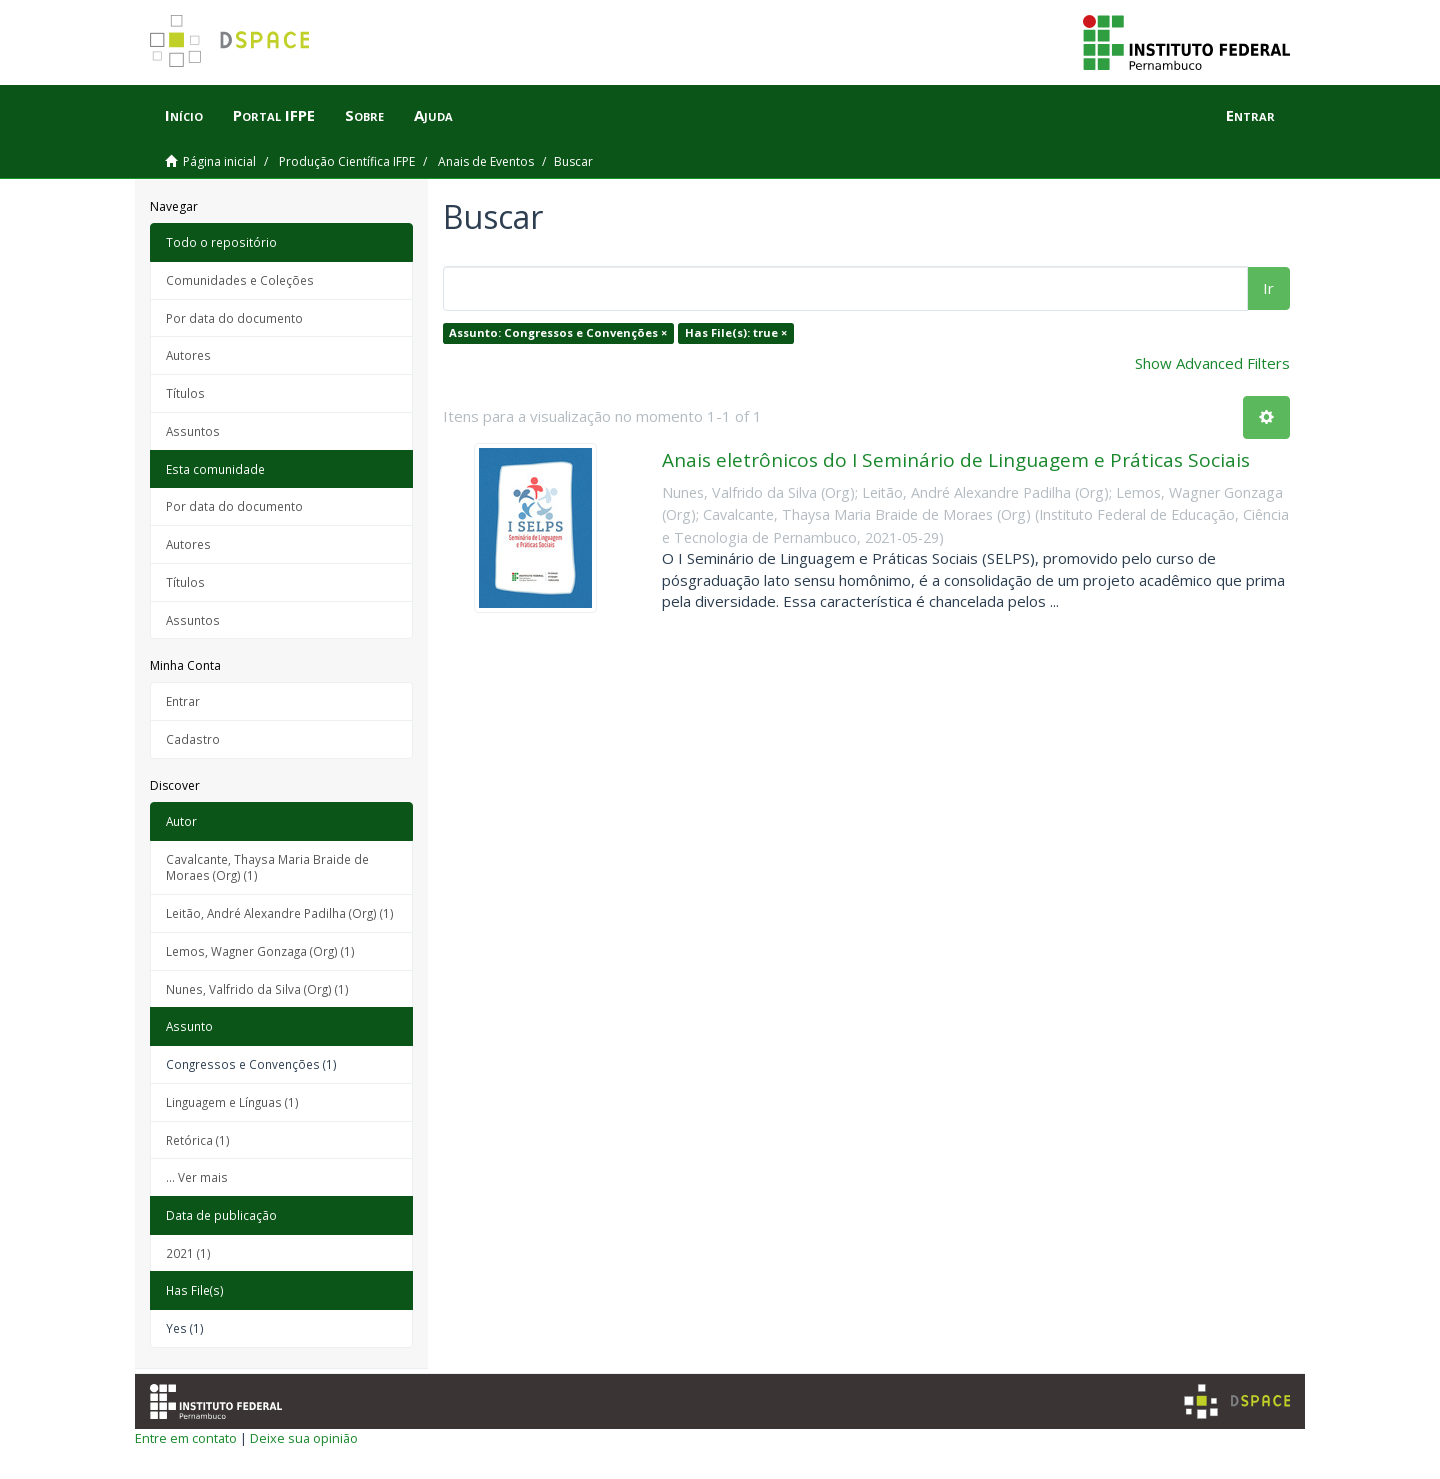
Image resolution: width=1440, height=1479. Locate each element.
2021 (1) (188, 1253)
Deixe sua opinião (304, 1438)
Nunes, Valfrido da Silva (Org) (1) (257, 989)
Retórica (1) (198, 1140)
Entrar (183, 701)
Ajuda (433, 115)
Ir (1268, 288)
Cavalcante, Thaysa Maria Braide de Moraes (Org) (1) (267, 867)
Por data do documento (234, 318)
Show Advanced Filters (1212, 363)
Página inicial (219, 161)
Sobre (364, 115)
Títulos (185, 393)
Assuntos (193, 431)
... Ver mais (197, 1177)
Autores (188, 355)
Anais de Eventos (486, 161)
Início (184, 115)
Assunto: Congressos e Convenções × (558, 332)
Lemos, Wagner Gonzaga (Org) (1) (260, 951)
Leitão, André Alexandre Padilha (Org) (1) (280, 913)
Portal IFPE (274, 115)
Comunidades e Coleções (240, 280)
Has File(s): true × (736, 332)
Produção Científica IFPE (347, 161)
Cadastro (193, 739)
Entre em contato (186, 1438)
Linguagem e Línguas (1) (232, 1102)
